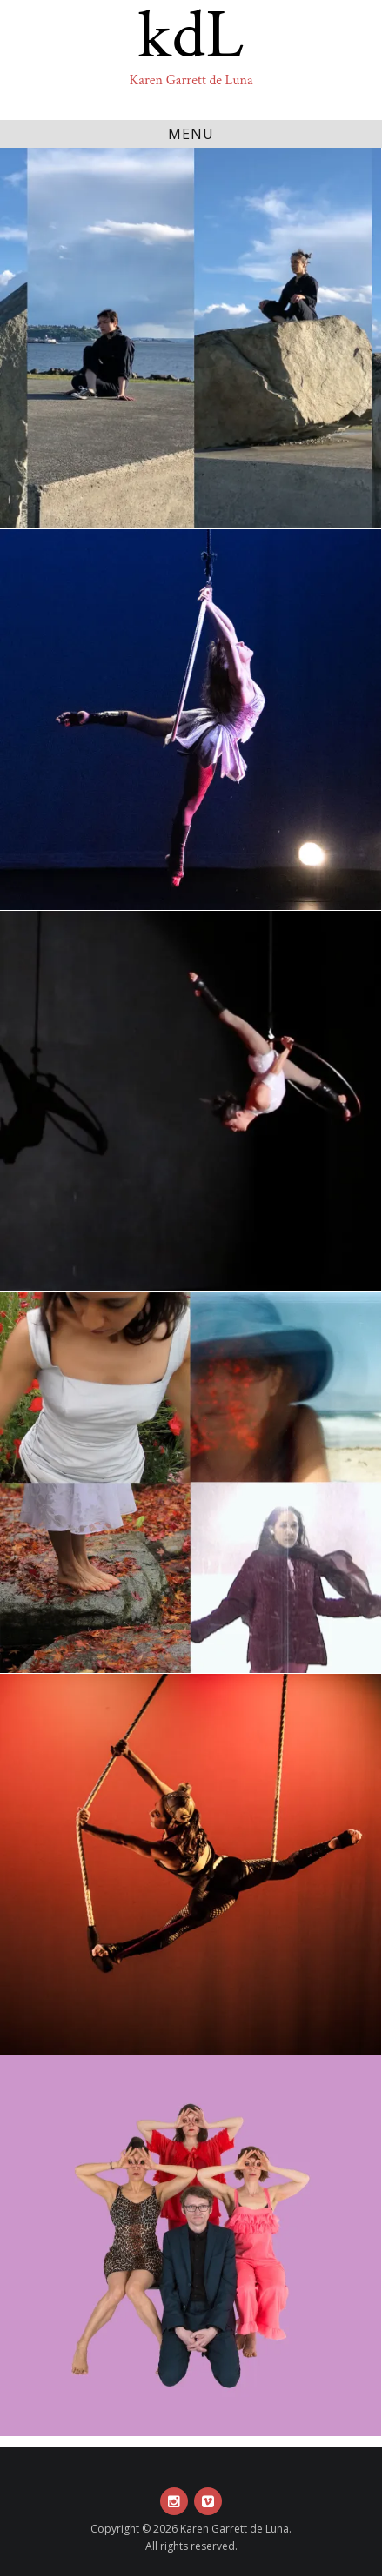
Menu (191, 133)
